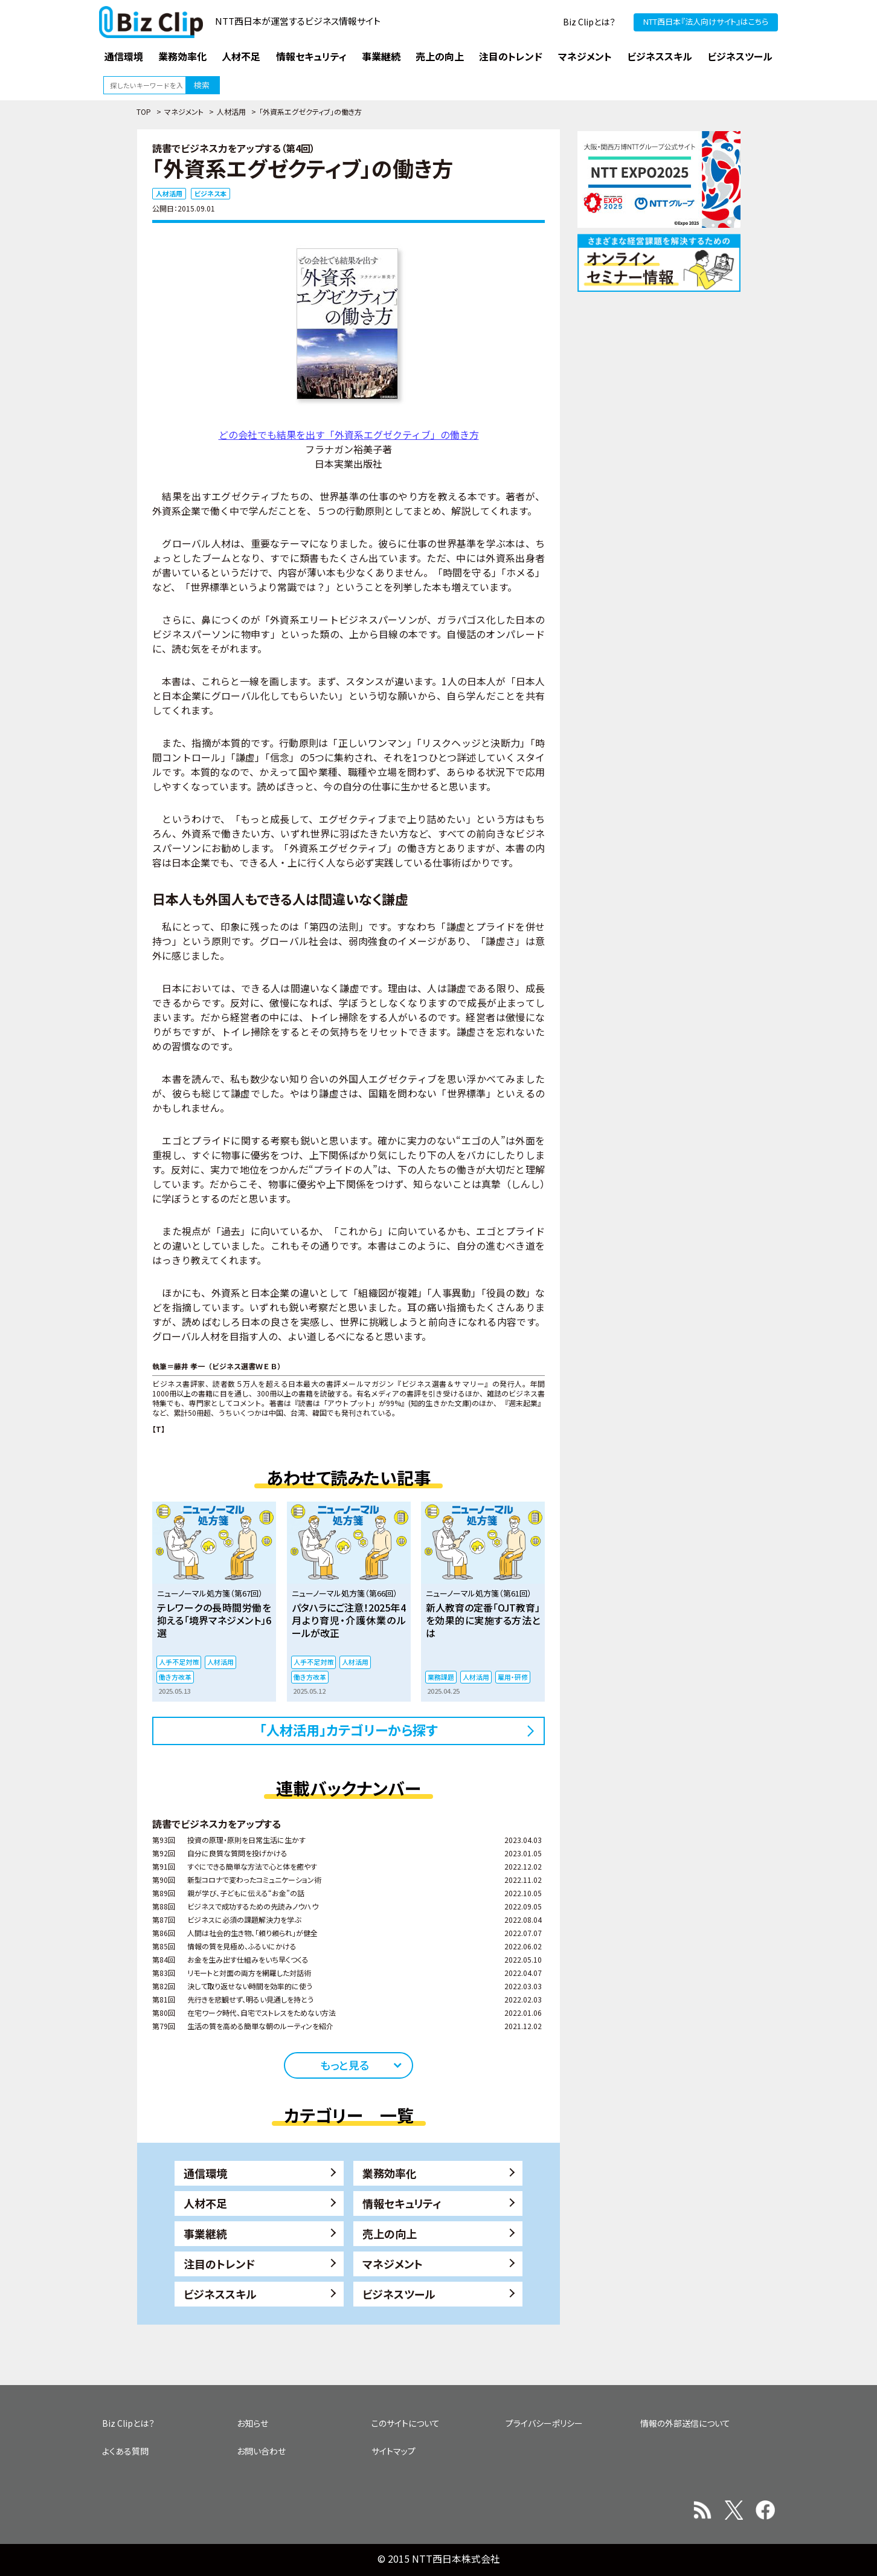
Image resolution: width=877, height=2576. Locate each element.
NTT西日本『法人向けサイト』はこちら (705, 21)
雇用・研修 (513, 1677)
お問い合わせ (261, 2451)
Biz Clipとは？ (589, 22)
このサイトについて (405, 2423)
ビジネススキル (220, 2294)
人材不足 (205, 2203)
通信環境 (205, 2173)
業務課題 (441, 1677)
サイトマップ (393, 2451)
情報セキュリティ (402, 2203)
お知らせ (252, 2423)
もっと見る (344, 2065)
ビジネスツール (398, 2294)
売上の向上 (389, 2233)
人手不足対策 (179, 1662)
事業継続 (205, 2233)
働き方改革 (175, 1677)
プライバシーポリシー (544, 2423)
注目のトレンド (219, 2263)
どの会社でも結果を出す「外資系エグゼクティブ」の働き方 (349, 434)
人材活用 (231, 111)
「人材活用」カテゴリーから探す (349, 1729)
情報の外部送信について (685, 2423)
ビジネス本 (210, 193)
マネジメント (184, 111)
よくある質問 (125, 2451)
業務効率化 (389, 2173)
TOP (144, 111)
